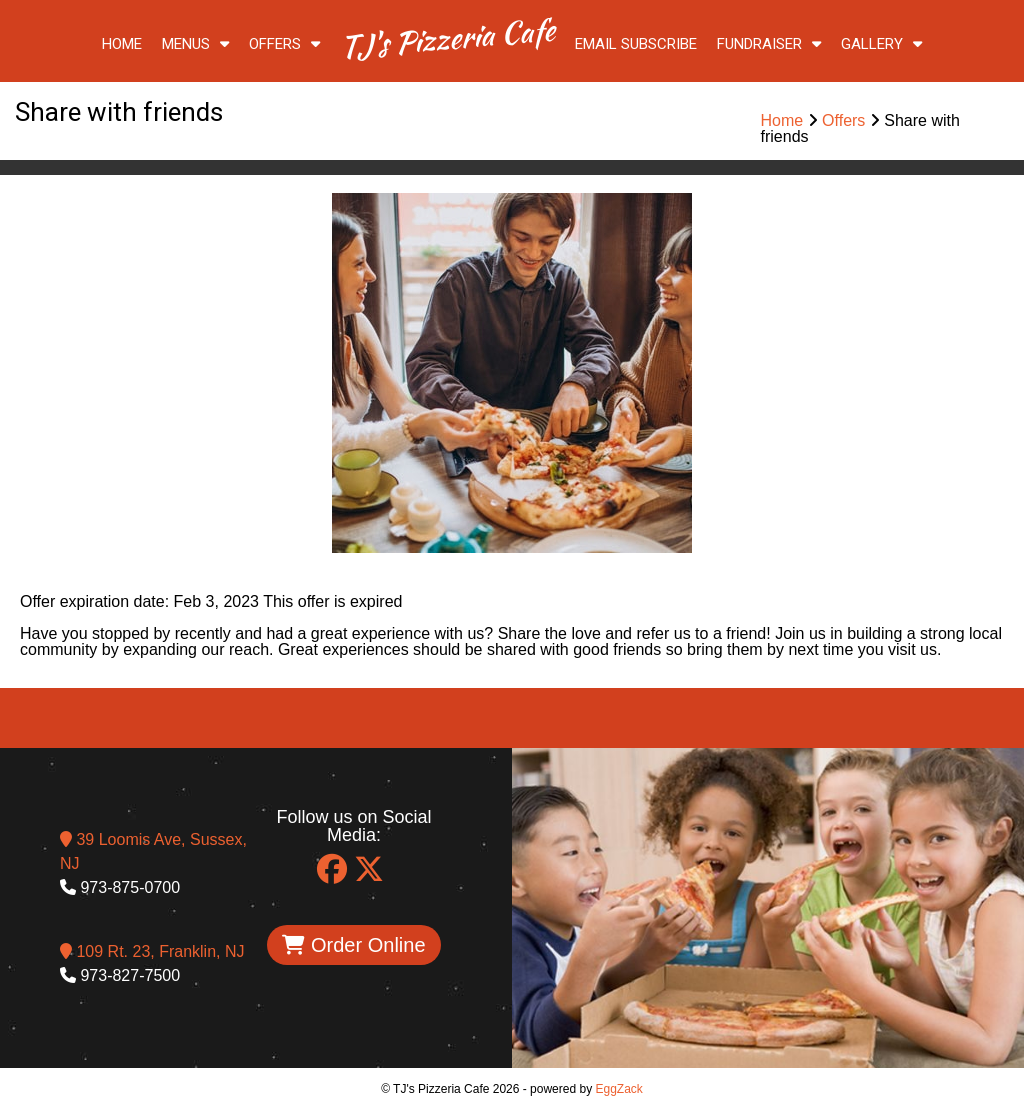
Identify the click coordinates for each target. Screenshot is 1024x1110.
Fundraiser (769, 44)
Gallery (881, 44)
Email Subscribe (636, 44)
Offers (284, 44)
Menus (195, 44)
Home (122, 44)
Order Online (353, 945)
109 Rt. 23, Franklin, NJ (152, 951)
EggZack (618, 1089)
